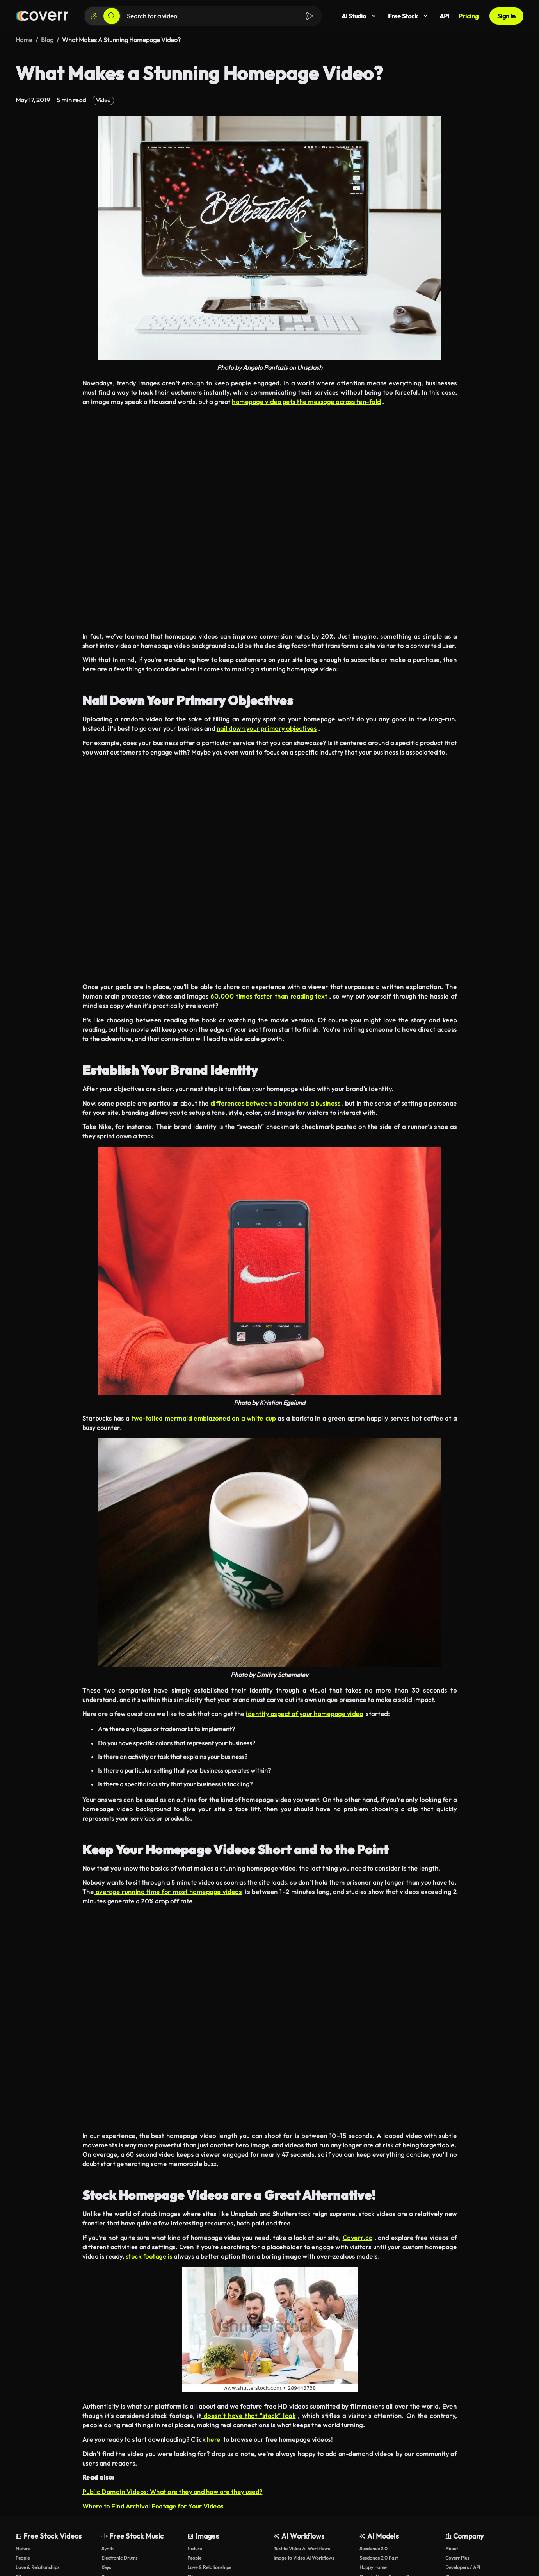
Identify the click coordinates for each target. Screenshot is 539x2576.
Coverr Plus (457, 2557)
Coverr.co (358, 2237)
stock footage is (149, 2256)
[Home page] (42, 16)
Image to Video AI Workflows (304, 2557)
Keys (106, 2567)
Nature (23, 2548)
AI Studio (360, 16)
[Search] (111, 16)
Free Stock (409, 16)
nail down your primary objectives (267, 728)
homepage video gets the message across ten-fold (306, 401)
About (451, 2548)
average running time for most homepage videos (168, 1891)
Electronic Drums (119, 2557)
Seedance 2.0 (373, 2548)
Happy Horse (372, 2567)
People (23, 2557)
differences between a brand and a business (275, 1103)
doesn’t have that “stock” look (248, 2415)
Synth (107, 2548)
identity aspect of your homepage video (304, 1714)
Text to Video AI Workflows (302, 2548)
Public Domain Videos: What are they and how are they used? (172, 2491)
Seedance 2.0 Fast (378, 2557)
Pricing (469, 16)
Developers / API (462, 2567)
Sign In (506, 16)
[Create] (93, 16)
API (444, 16)
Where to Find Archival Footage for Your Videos (153, 2506)
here (214, 2439)
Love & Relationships (37, 2567)
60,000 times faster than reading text (268, 996)
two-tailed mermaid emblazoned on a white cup (204, 1418)
